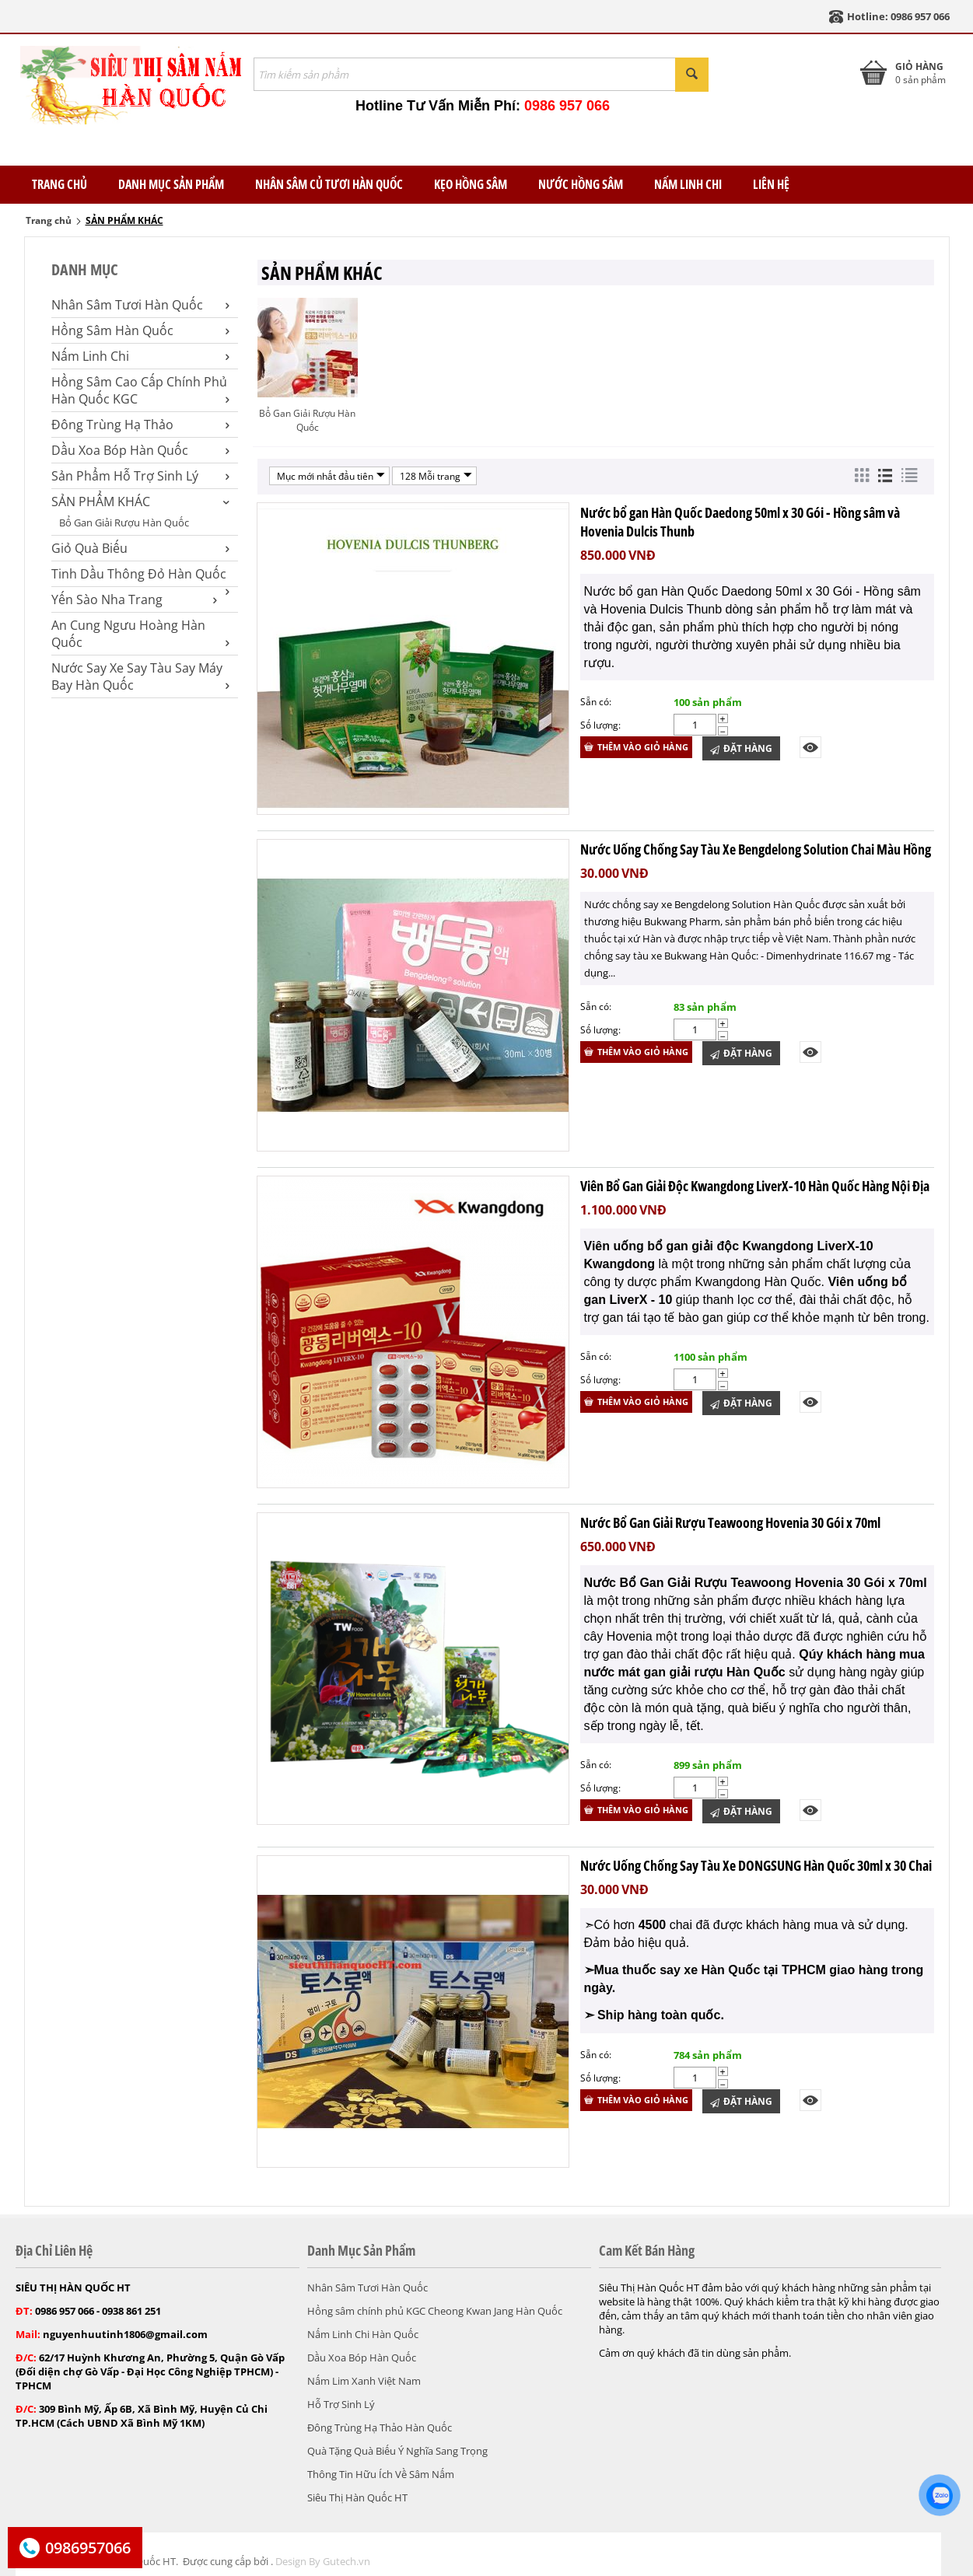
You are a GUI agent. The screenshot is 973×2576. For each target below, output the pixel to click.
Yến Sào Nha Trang (134, 599)
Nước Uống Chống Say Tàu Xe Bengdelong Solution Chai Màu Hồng (755, 849)
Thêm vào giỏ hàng (636, 747)
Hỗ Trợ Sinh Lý (341, 2404)
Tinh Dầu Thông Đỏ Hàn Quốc (140, 573)
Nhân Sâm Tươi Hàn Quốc (140, 304)
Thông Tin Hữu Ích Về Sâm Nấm (380, 2474)
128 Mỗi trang (436, 476)
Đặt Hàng (741, 748)
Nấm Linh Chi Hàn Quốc (362, 2334)
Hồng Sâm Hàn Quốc (140, 330)
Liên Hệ (771, 184)
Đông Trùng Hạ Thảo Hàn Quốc (379, 2427)
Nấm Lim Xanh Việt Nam (364, 2381)
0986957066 (88, 2547)
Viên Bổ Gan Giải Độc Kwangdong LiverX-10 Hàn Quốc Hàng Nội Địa (754, 1185)
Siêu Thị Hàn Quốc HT (357, 2497)
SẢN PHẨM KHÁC (140, 501)
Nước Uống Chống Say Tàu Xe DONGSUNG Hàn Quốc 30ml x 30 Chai (756, 1865)
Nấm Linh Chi (688, 184)
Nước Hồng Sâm (580, 184)
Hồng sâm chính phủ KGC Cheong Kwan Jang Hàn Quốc (434, 2311)
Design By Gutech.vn (322, 2561)
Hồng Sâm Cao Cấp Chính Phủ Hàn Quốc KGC (140, 390)
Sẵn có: (595, 701)
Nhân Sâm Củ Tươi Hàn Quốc (329, 184)
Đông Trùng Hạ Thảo (140, 424)
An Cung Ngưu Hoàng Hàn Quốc (140, 634)
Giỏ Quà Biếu (140, 548)
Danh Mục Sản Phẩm (171, 184)
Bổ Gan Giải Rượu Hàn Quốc (124, 523)
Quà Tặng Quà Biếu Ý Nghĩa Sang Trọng (397, 2451)
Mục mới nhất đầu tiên (331, 476)
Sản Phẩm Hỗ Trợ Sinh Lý (140, 475)
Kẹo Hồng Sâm (470, 184)
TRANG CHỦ (59, 184)
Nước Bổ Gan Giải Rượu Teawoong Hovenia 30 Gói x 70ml (730, 1522)
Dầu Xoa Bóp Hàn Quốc (140, 450)
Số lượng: (600, 725)
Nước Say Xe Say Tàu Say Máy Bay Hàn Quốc (140, 676)
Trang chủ (49, 220)
